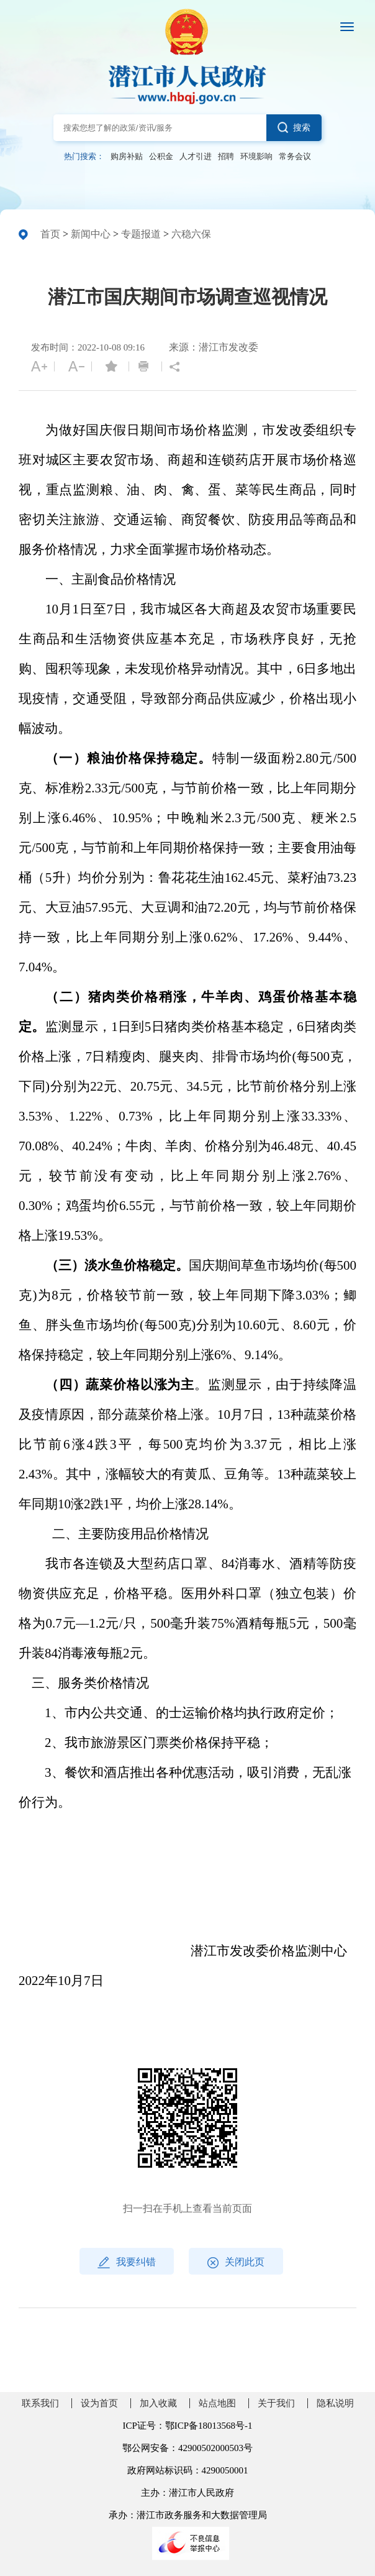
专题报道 (141, 234)
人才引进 (195, 156)
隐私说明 (335, 2403)
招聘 (226, 156)
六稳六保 (191, 234)
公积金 (161, 156)
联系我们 (40, 2403)
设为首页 (99, 2403)
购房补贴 (127, 156)
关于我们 (276, 2403)
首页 (50, 234)
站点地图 (217, 2403)
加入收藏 (158, 2403)
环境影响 (256, 156)
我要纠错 (126, 2262)
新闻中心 (91, 234)
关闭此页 (235, 2262)
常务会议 (295, 156)
